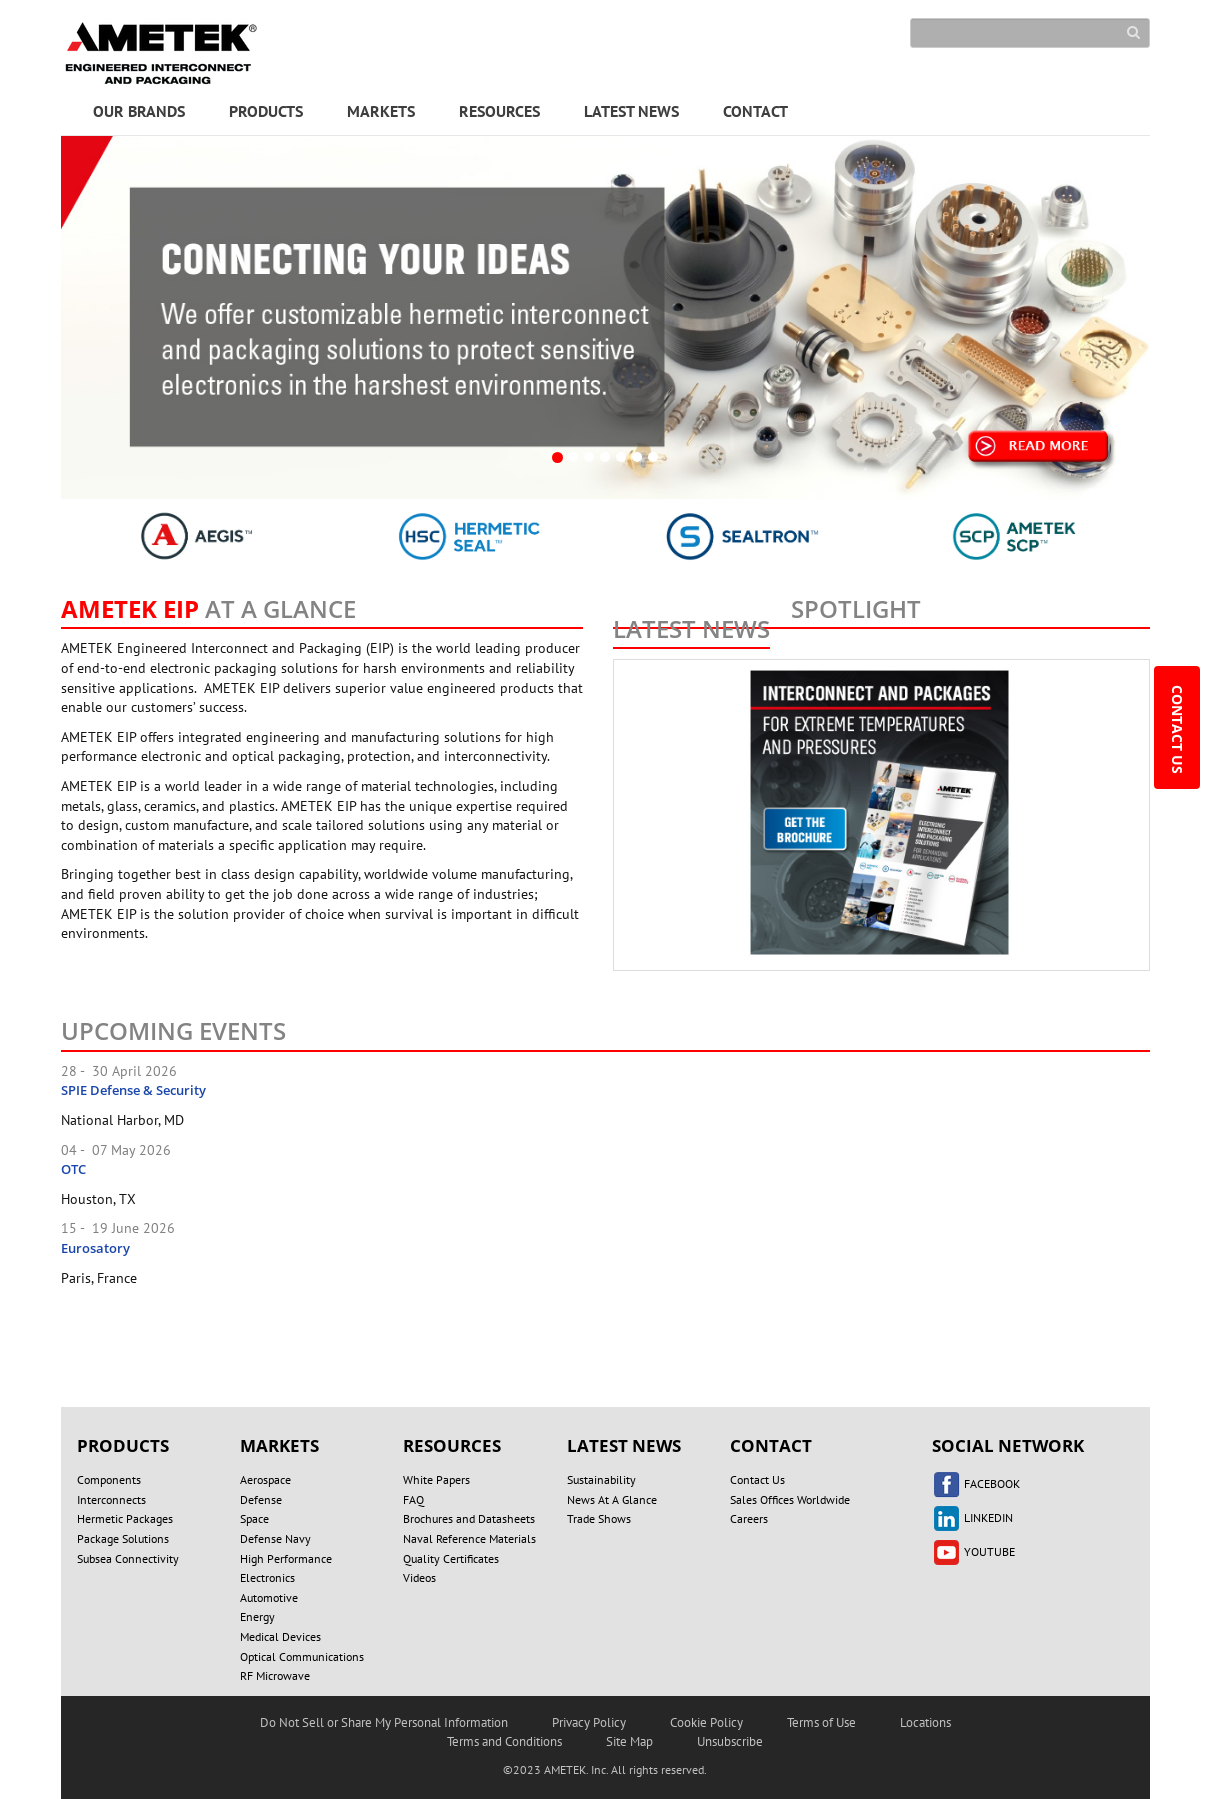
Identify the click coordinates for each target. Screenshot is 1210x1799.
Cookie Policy (706, 1722)
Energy (257, 1616)
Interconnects (111, 1499)
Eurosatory (95, 1248)
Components (109, 1479)
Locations (925, 1722)
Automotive (269, 1597)
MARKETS (381, 111)
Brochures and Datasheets (469, 1518)
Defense (261, 1499)
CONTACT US (1177, 731)
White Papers (436, 1479)
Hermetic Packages (125, 1518)
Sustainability (601, 1479)
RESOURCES (499, 111)
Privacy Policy (589, 1722)
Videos (419, 1577)
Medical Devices (280, 1636)
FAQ (413, 1499)
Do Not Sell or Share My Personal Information (384, 1722)
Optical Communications (302, 1656)
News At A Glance (612, 1499)
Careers (749, 1518)
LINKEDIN (972, 1517)
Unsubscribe (730, 1741)
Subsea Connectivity (128, 1558)
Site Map (629, 1741)
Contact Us (757, 1479)
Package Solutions (123, 1538)
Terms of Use (821, 1722)
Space (254, 1518)
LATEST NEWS (631, 111)
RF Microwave (275, 1675)
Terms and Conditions (504, 1741)
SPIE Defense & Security (133, 1090)
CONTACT (755, 111)
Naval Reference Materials (469, 1538)
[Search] (1030, 33)
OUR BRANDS (139, 111)
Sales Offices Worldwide (790, 1499)
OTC (73, 1169)
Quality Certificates (451, 1558)
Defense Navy (275, 1538)
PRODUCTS (266, 111)
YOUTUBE (973, 1551)
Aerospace (265, 1479)
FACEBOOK (976, 1483)
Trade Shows (599, 1518)
